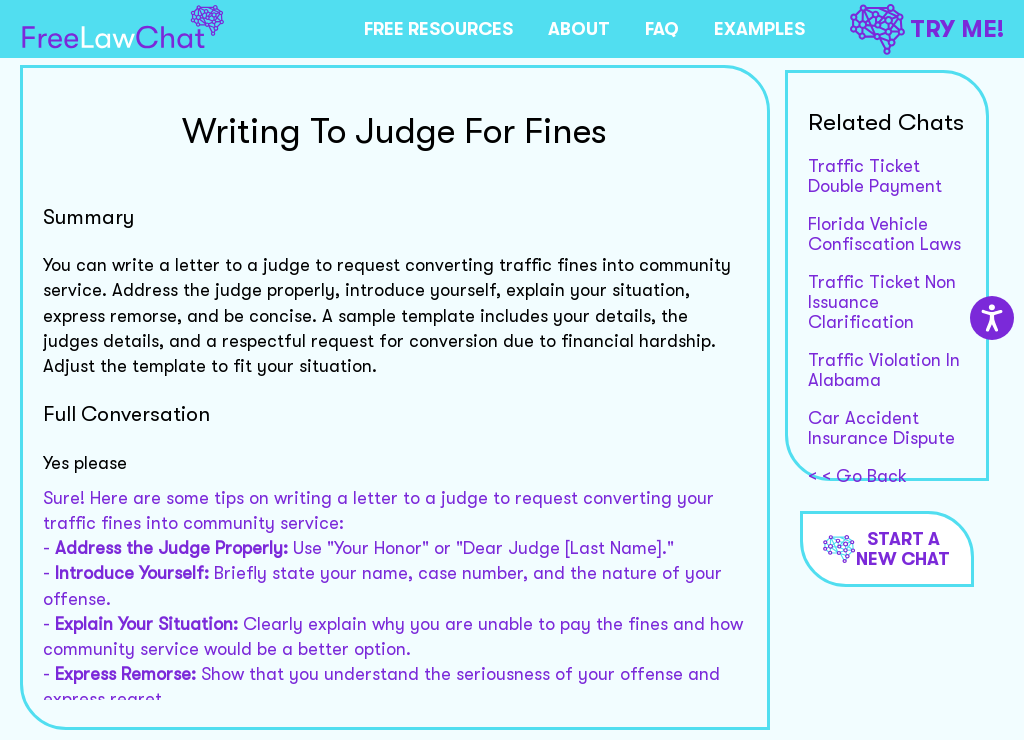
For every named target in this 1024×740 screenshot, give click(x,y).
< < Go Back (857, 476)
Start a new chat (887, 549)
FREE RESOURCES (438, 29)
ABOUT (579, 29)
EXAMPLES (759, 29)
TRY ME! (927, 29)
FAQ (662, 29)
